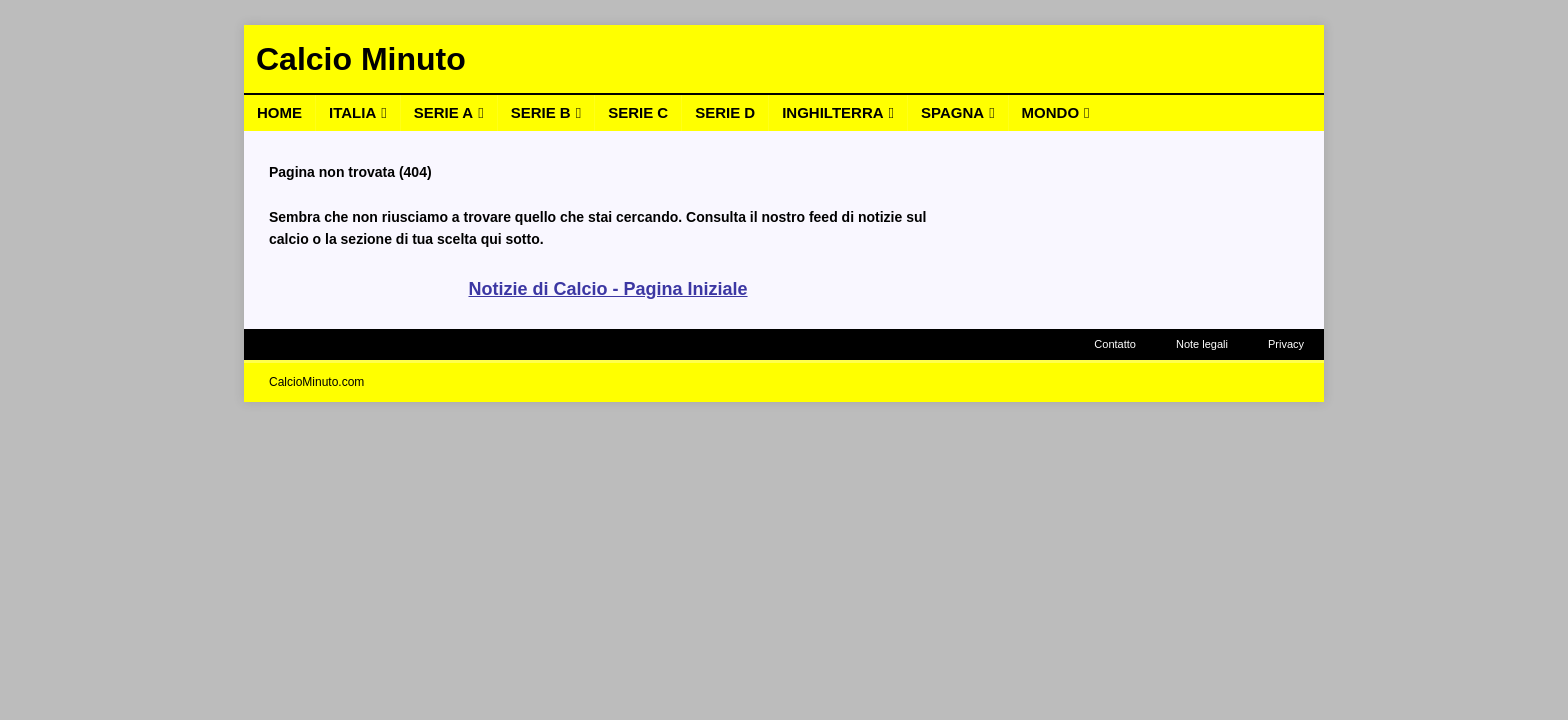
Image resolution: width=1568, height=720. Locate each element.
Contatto (1115, 344)
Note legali (1202, 344)
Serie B (541, 112)
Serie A (443, 112)
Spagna (952, 112)
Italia (352, 112)
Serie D (725, 112)
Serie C (638, 112)
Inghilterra (832, 112)
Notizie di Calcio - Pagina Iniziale (607, 289)
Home (279, 112)
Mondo (1051, 112)
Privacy (1286, 344)
